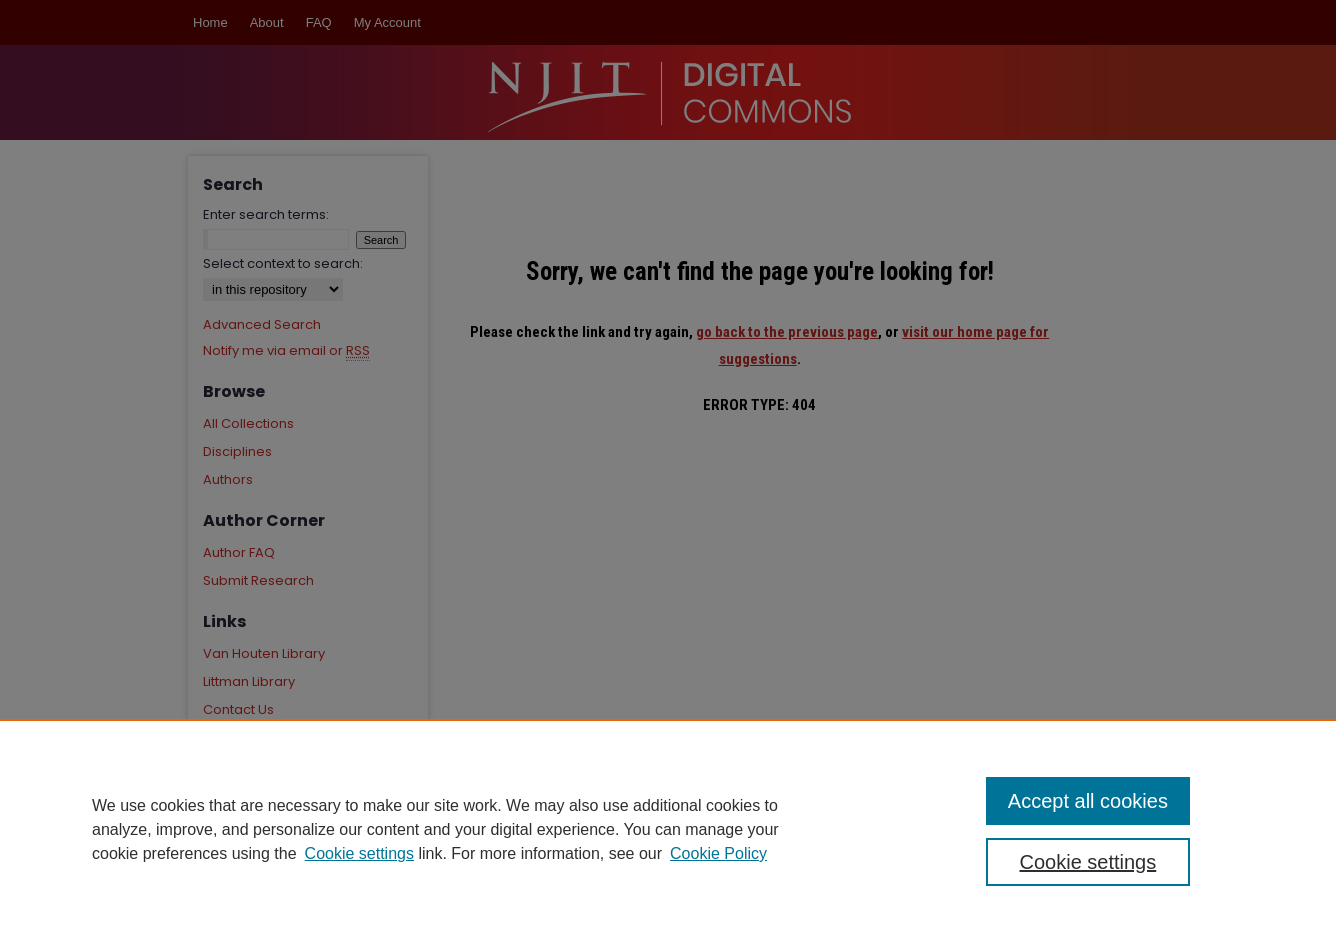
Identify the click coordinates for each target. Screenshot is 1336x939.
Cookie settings (359, 853)
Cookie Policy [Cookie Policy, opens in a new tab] (718, 853)
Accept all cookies (1088, 801)
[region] (668, 829)
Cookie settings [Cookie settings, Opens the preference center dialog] (1088, 862)
